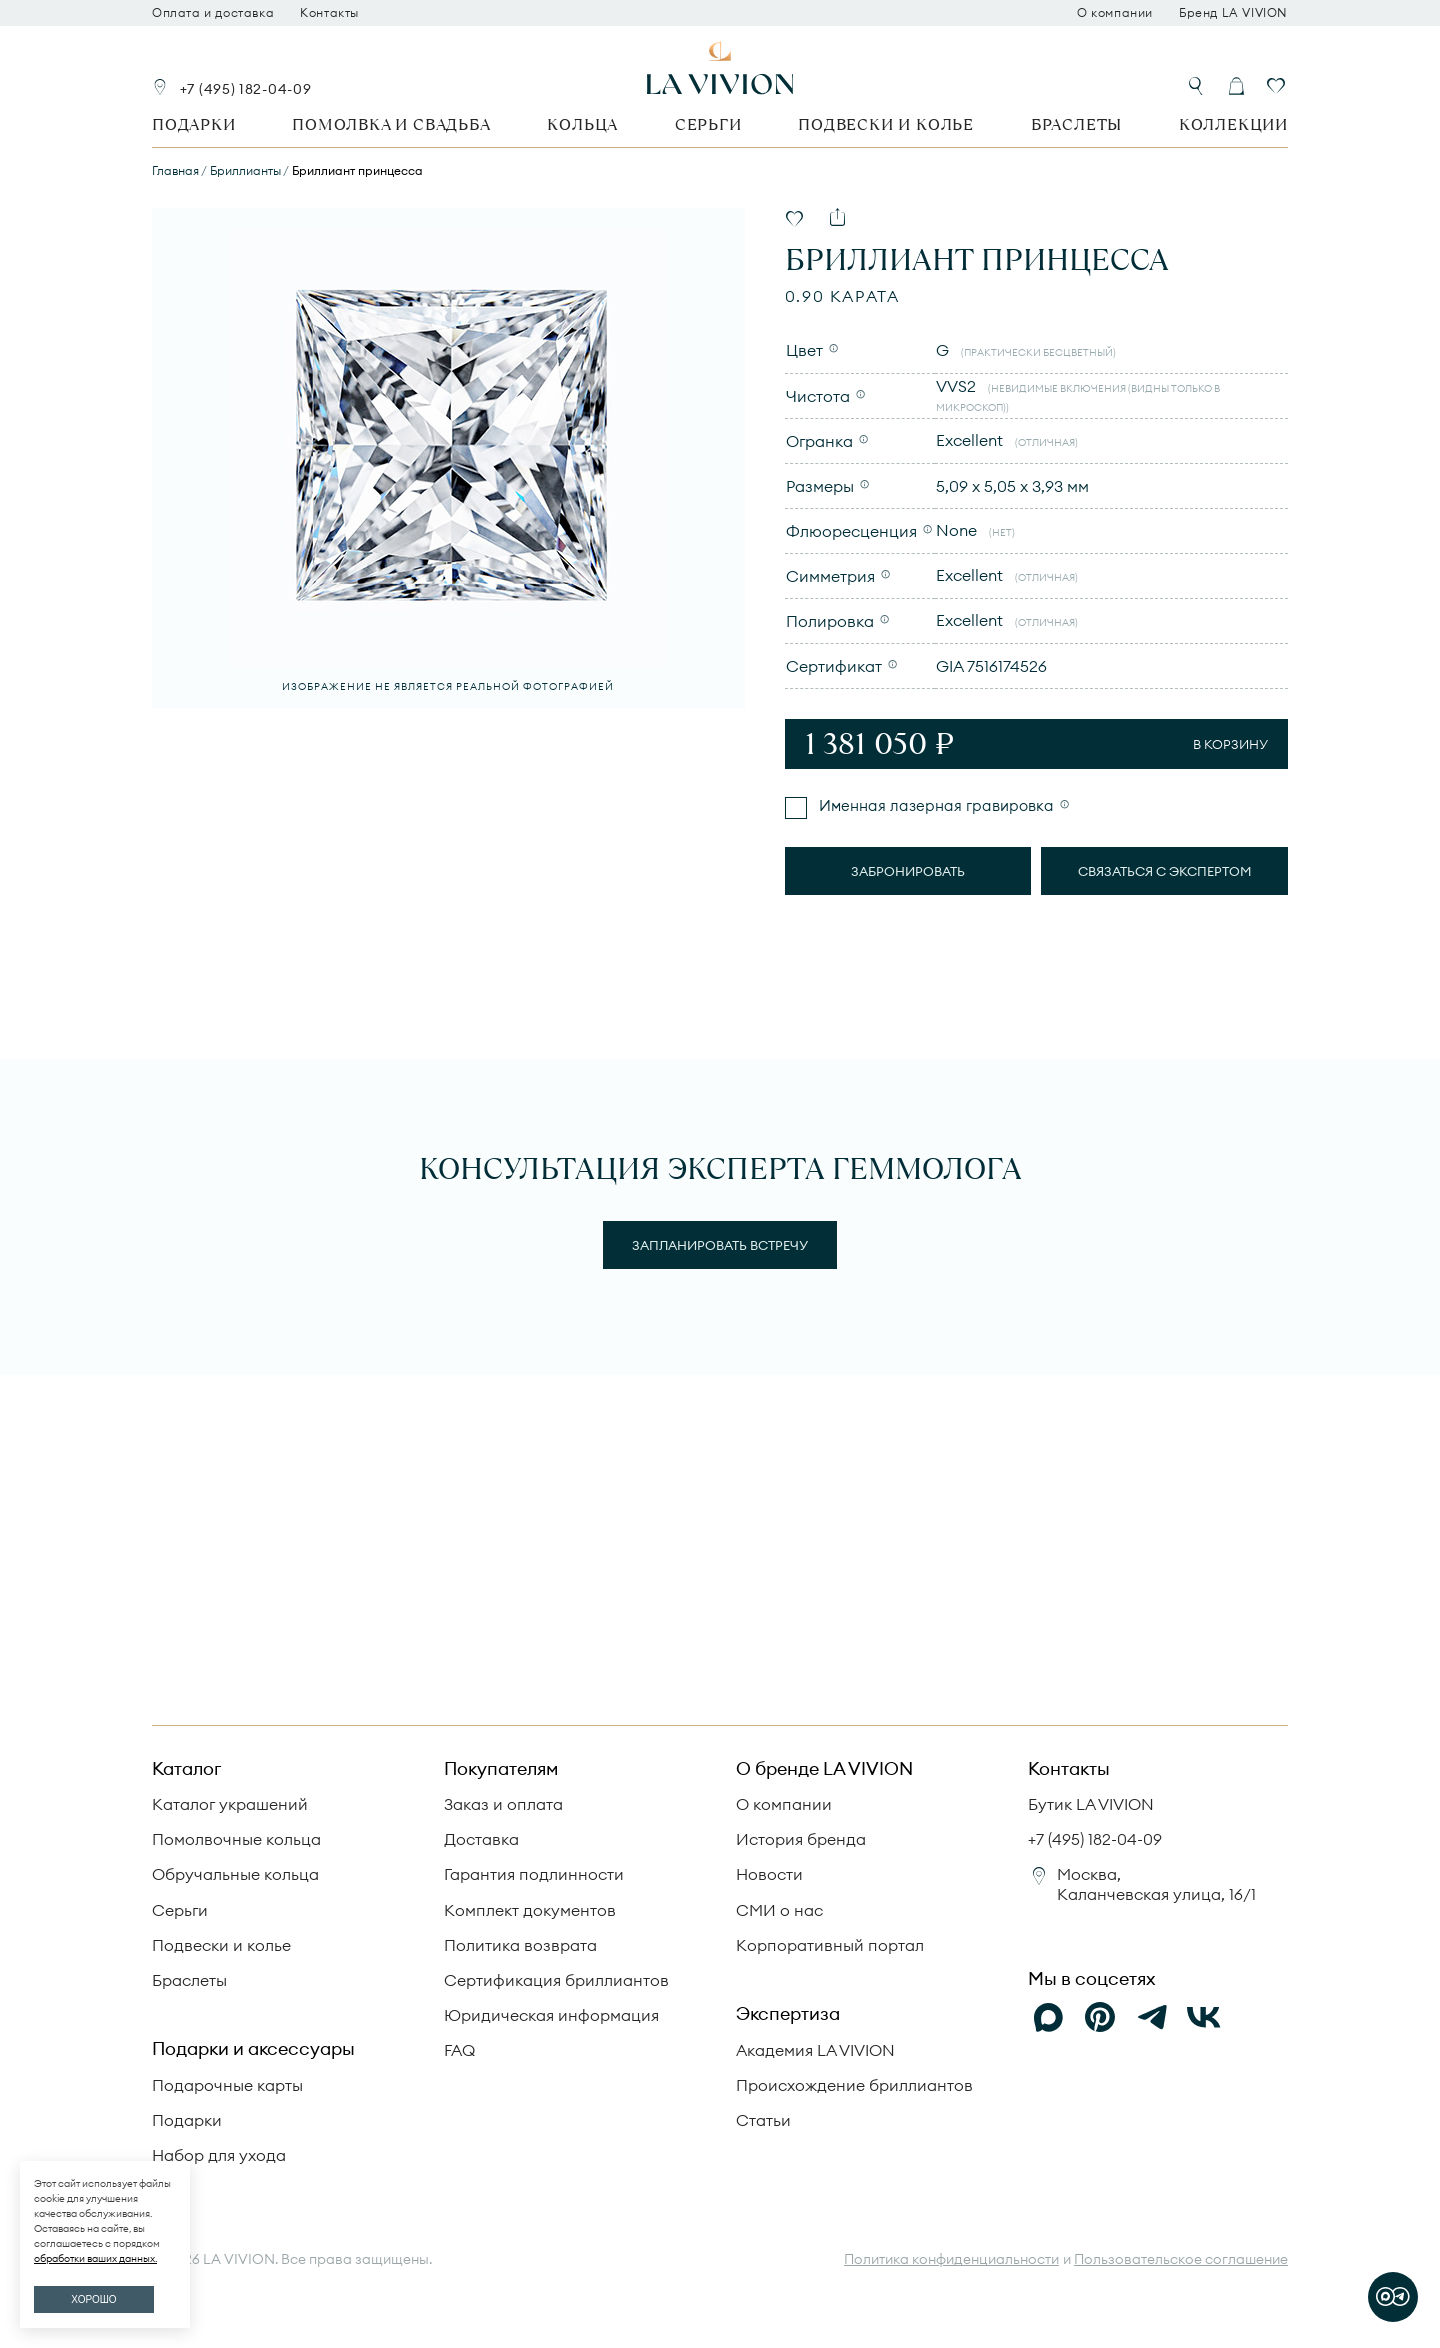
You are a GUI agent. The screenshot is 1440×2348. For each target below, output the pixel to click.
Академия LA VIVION (815, 2050)
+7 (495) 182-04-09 (246, 89)
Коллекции (1233, 124)
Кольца (582, 124)
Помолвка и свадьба (391, 124)
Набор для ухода (219, 2155)
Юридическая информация (551, 2015)
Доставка (481, 1839)
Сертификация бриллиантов (556, 1980)
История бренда (801, 1839)
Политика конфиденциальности (951, 2259)
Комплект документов (530, 1910)
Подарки (194, 124)
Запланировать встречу (720, 1245)
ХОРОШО (93, 2299)
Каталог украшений (230, 1804)
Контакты (329, 13)
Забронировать (908, 871)
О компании (1115, 13)
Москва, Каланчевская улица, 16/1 (1156, 1883)
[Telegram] (1152, 2017)
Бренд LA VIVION (1233, 13)
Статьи (763, 2120)
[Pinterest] (1100, 2017)
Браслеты (1076, 124)
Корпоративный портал (830, 1945)
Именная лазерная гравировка (934, 805)
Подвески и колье (886, 124)
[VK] (1204, 2017)
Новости (769, 1874)
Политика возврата (520, 1945)
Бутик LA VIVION (1091, 1804)
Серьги (708, 124)
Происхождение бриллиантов (854, 2085)
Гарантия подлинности (534, 1874)
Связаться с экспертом (1165, 871)
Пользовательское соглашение (1181, 2259)
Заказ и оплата (503, 1804)
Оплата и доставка (213, 13)
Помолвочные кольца (236, 1839)
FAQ (459, 2050)
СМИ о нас (779, 1910)
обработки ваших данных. (95, 2258)
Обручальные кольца (235, 1874)
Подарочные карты (227, 2085)
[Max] (1048, 2017)
